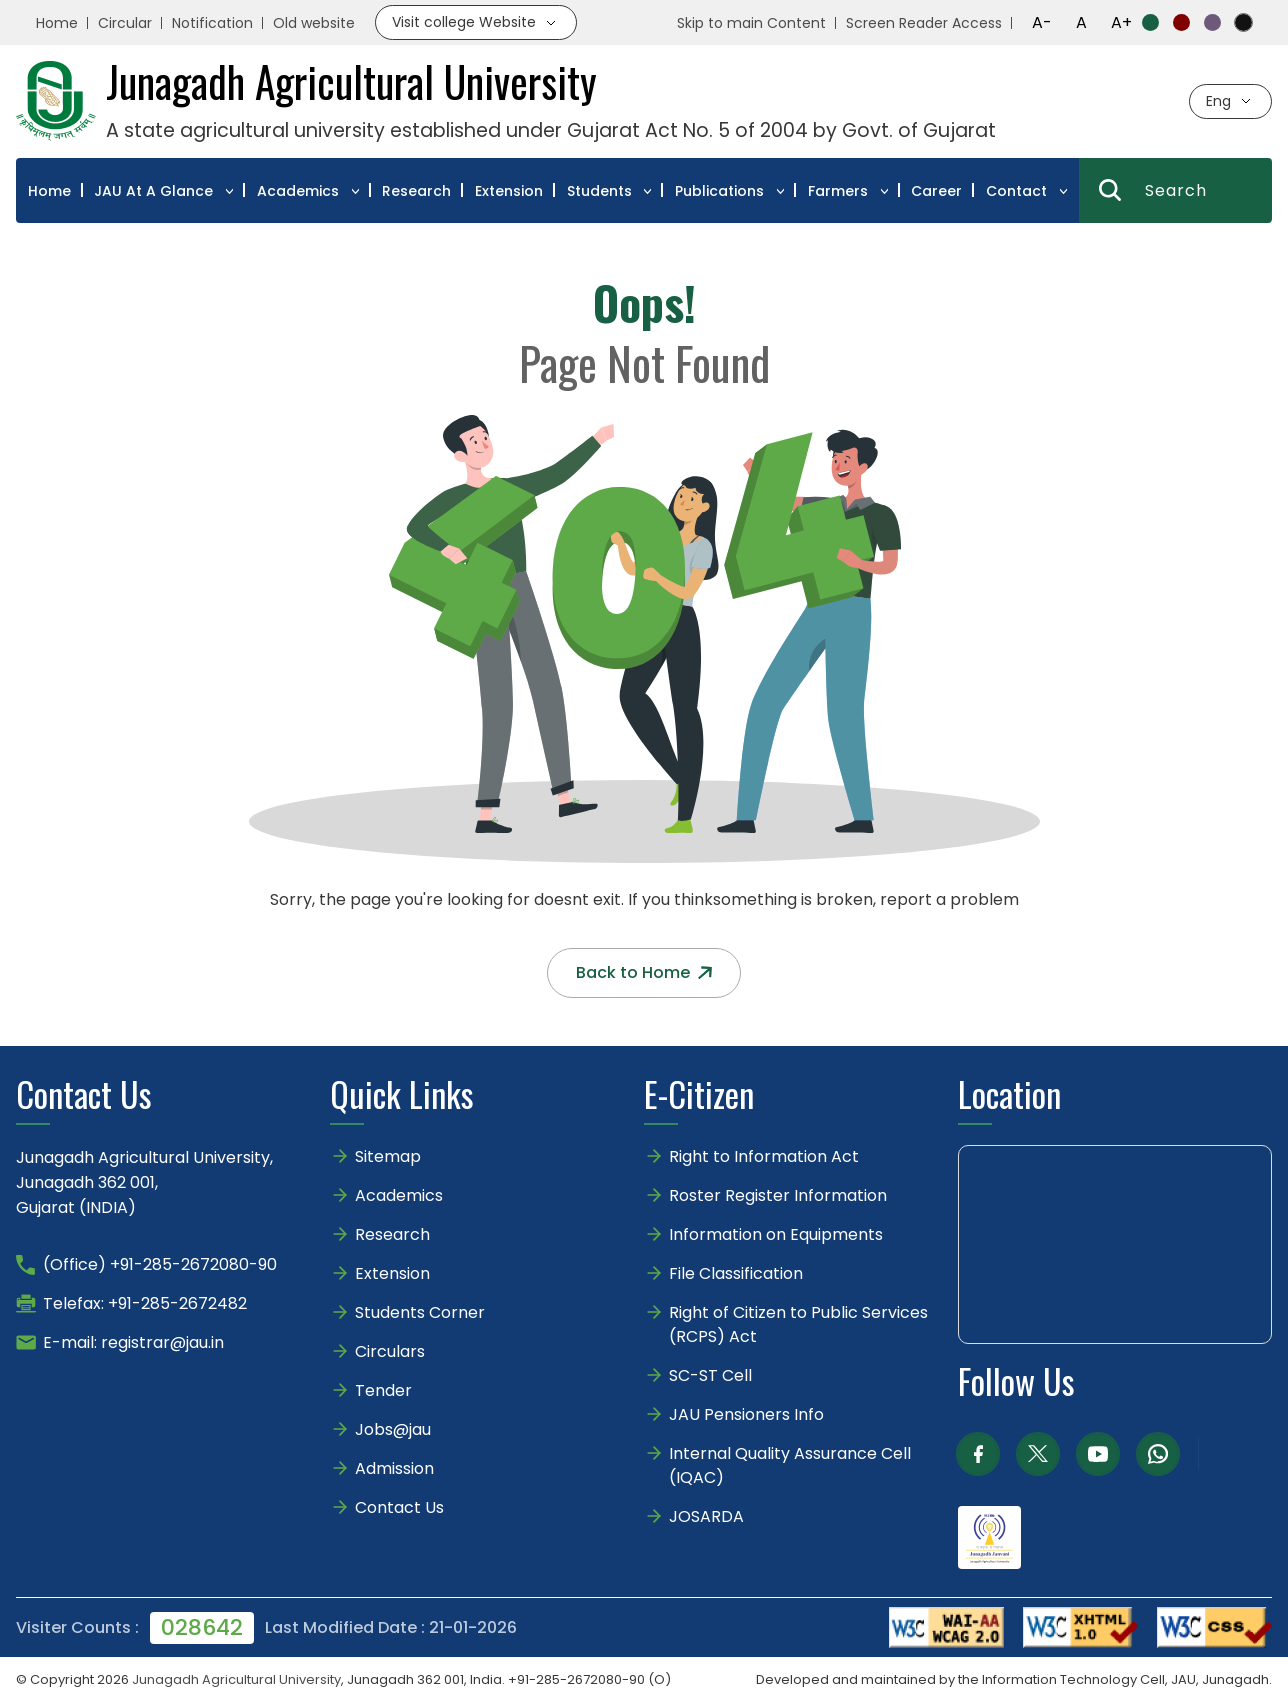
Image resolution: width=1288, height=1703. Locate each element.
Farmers (838, 191)
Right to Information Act (764, 1156)
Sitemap (388, 1156)
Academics (298, 191)
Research (416, 191)
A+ (1121, 22)
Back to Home (644, 972)
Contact (1016, 191)
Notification (212, 23)
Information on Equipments (776, 1234)
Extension (509, 191)
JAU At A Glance (153, 191)
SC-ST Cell (710, 1375)
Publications (719, 191)
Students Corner (420, 1312)
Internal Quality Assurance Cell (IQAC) (790, 1465)
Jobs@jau (393, 1429)
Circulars (390, 1351)
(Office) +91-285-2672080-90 (160, 1264)
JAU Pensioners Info (746, 1414)
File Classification (736, 1273)
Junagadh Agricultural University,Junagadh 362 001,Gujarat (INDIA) (144, 1182)
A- (1042, 22)
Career (936, 191)
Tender (383, 1390)
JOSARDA (708, 1516)
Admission (394, 1468)
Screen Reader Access (924, 23)
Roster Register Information (778, 1195)
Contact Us (399, 1507)
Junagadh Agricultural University (236, 1679)
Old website (314, 23)
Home (57, 23)
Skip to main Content (751, 23)
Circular (125, 23)
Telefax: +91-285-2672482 (145, 1303)
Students (599, 191)
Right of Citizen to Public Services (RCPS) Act (798, 1324)
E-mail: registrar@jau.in (133, 1342)
